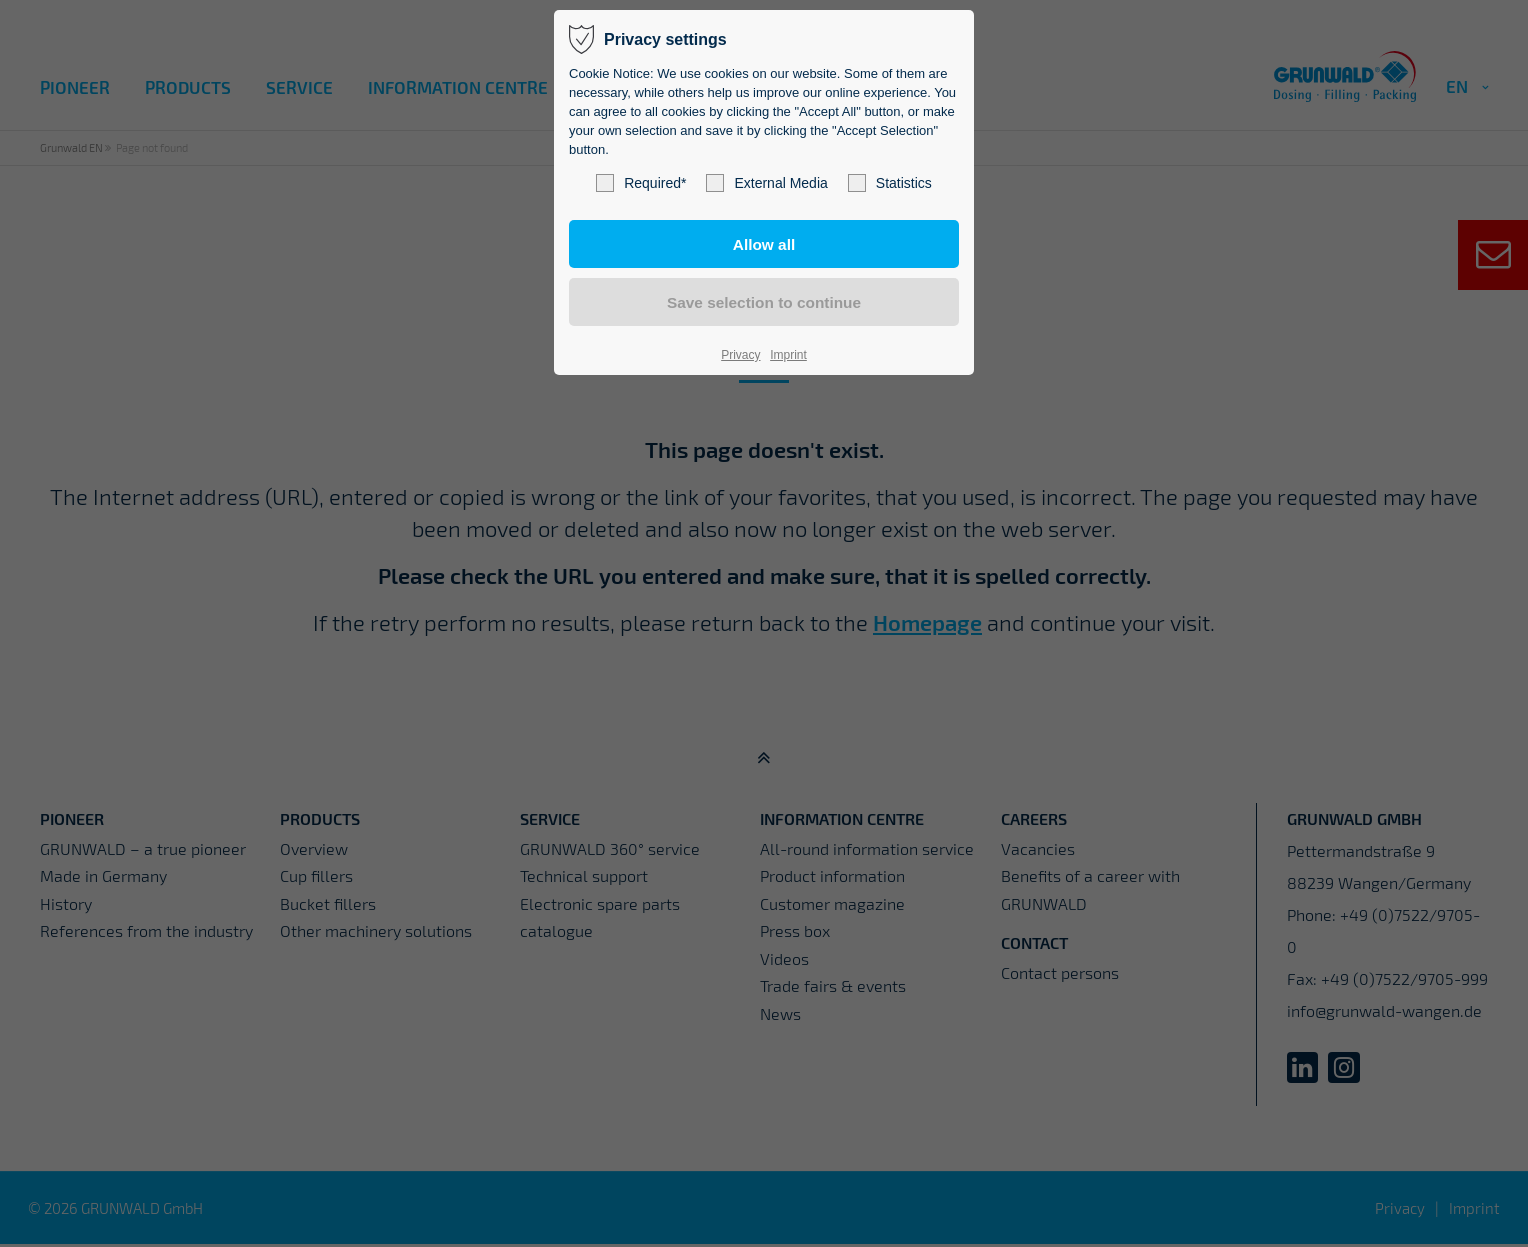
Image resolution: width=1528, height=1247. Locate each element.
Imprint (788, 355)
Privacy (740, 355)
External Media (766, 183)
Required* (641, 183)
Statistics (890, 183)
